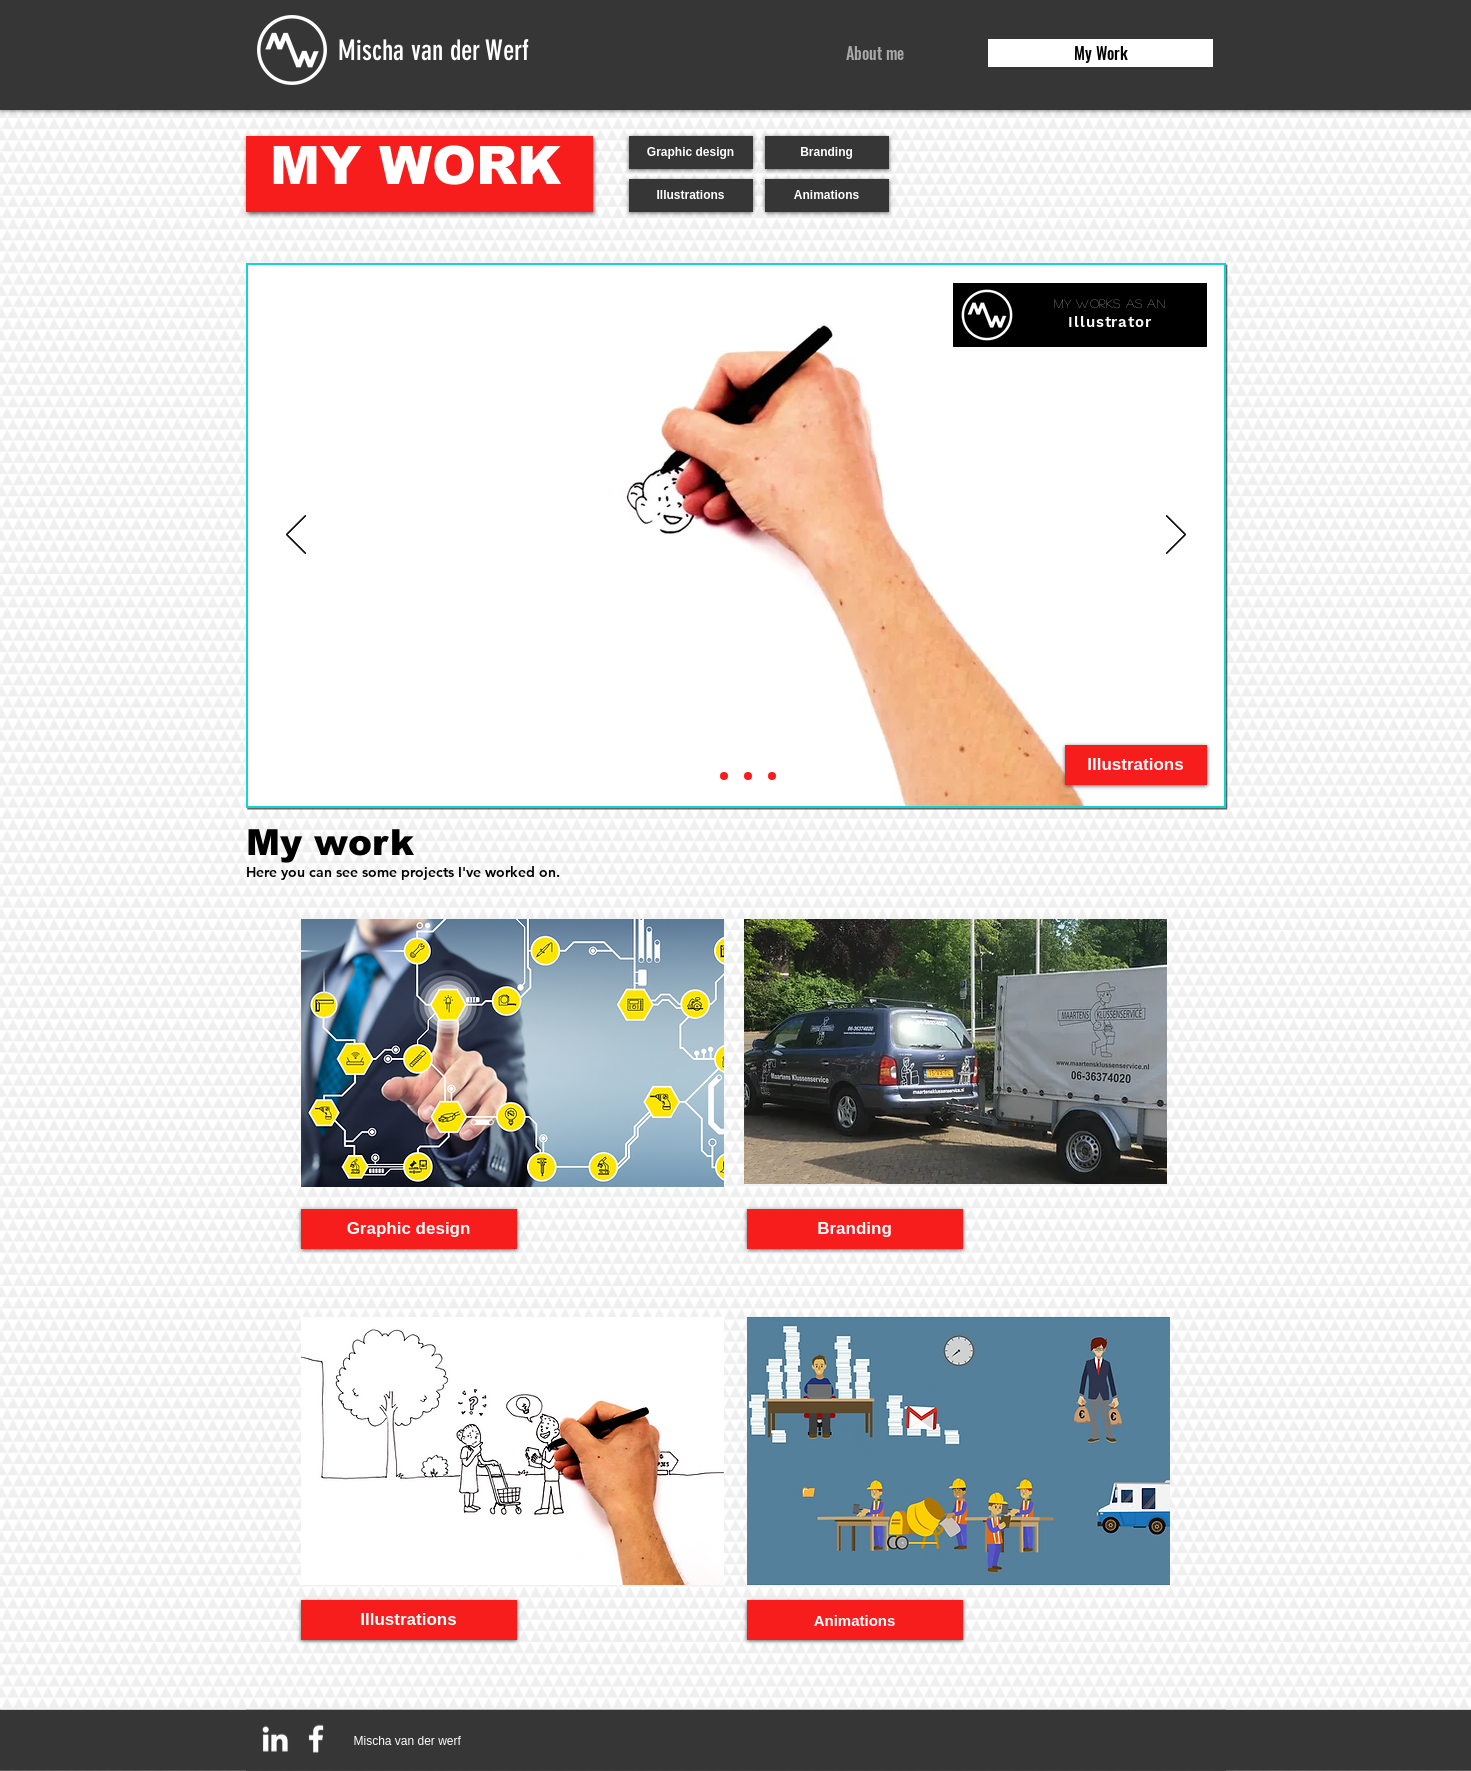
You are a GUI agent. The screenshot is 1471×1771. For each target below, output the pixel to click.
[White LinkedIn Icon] (275, 1739)
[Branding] (827, 152)
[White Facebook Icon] (316, 1739)
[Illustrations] (691, 195)
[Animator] (724, 776)
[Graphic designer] (772, 776)
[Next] (1176, 536)
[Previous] (296, 536)
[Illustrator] (700, 776)
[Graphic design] (691, 152)
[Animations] (827, 195)
